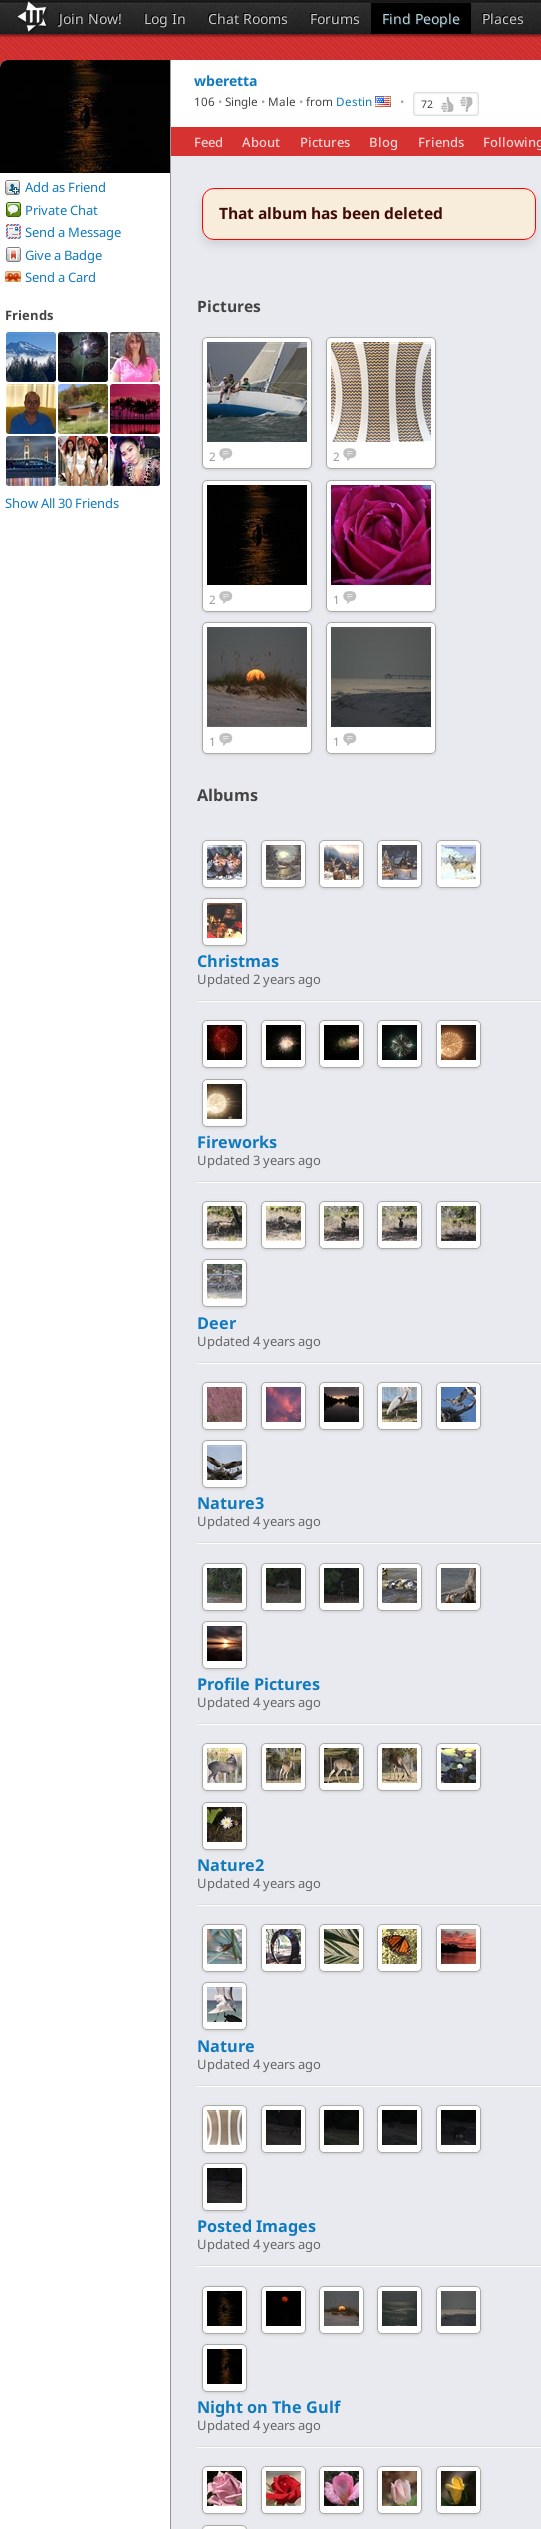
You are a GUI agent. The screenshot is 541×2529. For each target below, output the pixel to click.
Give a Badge (63, 255)
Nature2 (230, 1865)
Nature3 (230, 1503)
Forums (335, 18)
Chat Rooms (248, 18)
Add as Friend (65, 187)
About (261, 142)
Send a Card (60, 277)
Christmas (238, 961)
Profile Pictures (258, 1684)
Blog (383, 142)
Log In (165, 18)
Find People (421, 18)
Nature (226, 2046)
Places (503, 18)
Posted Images (256, 2226)
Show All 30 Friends (62, 503)
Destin (354, 102)
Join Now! (90, 18)
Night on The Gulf (268, 2407)
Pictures (325, 142)
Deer (216, 1323)
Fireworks (237, 1142)
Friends (441, 142)
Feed (208, 142)
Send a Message (73, 232)
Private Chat (61, 210)
